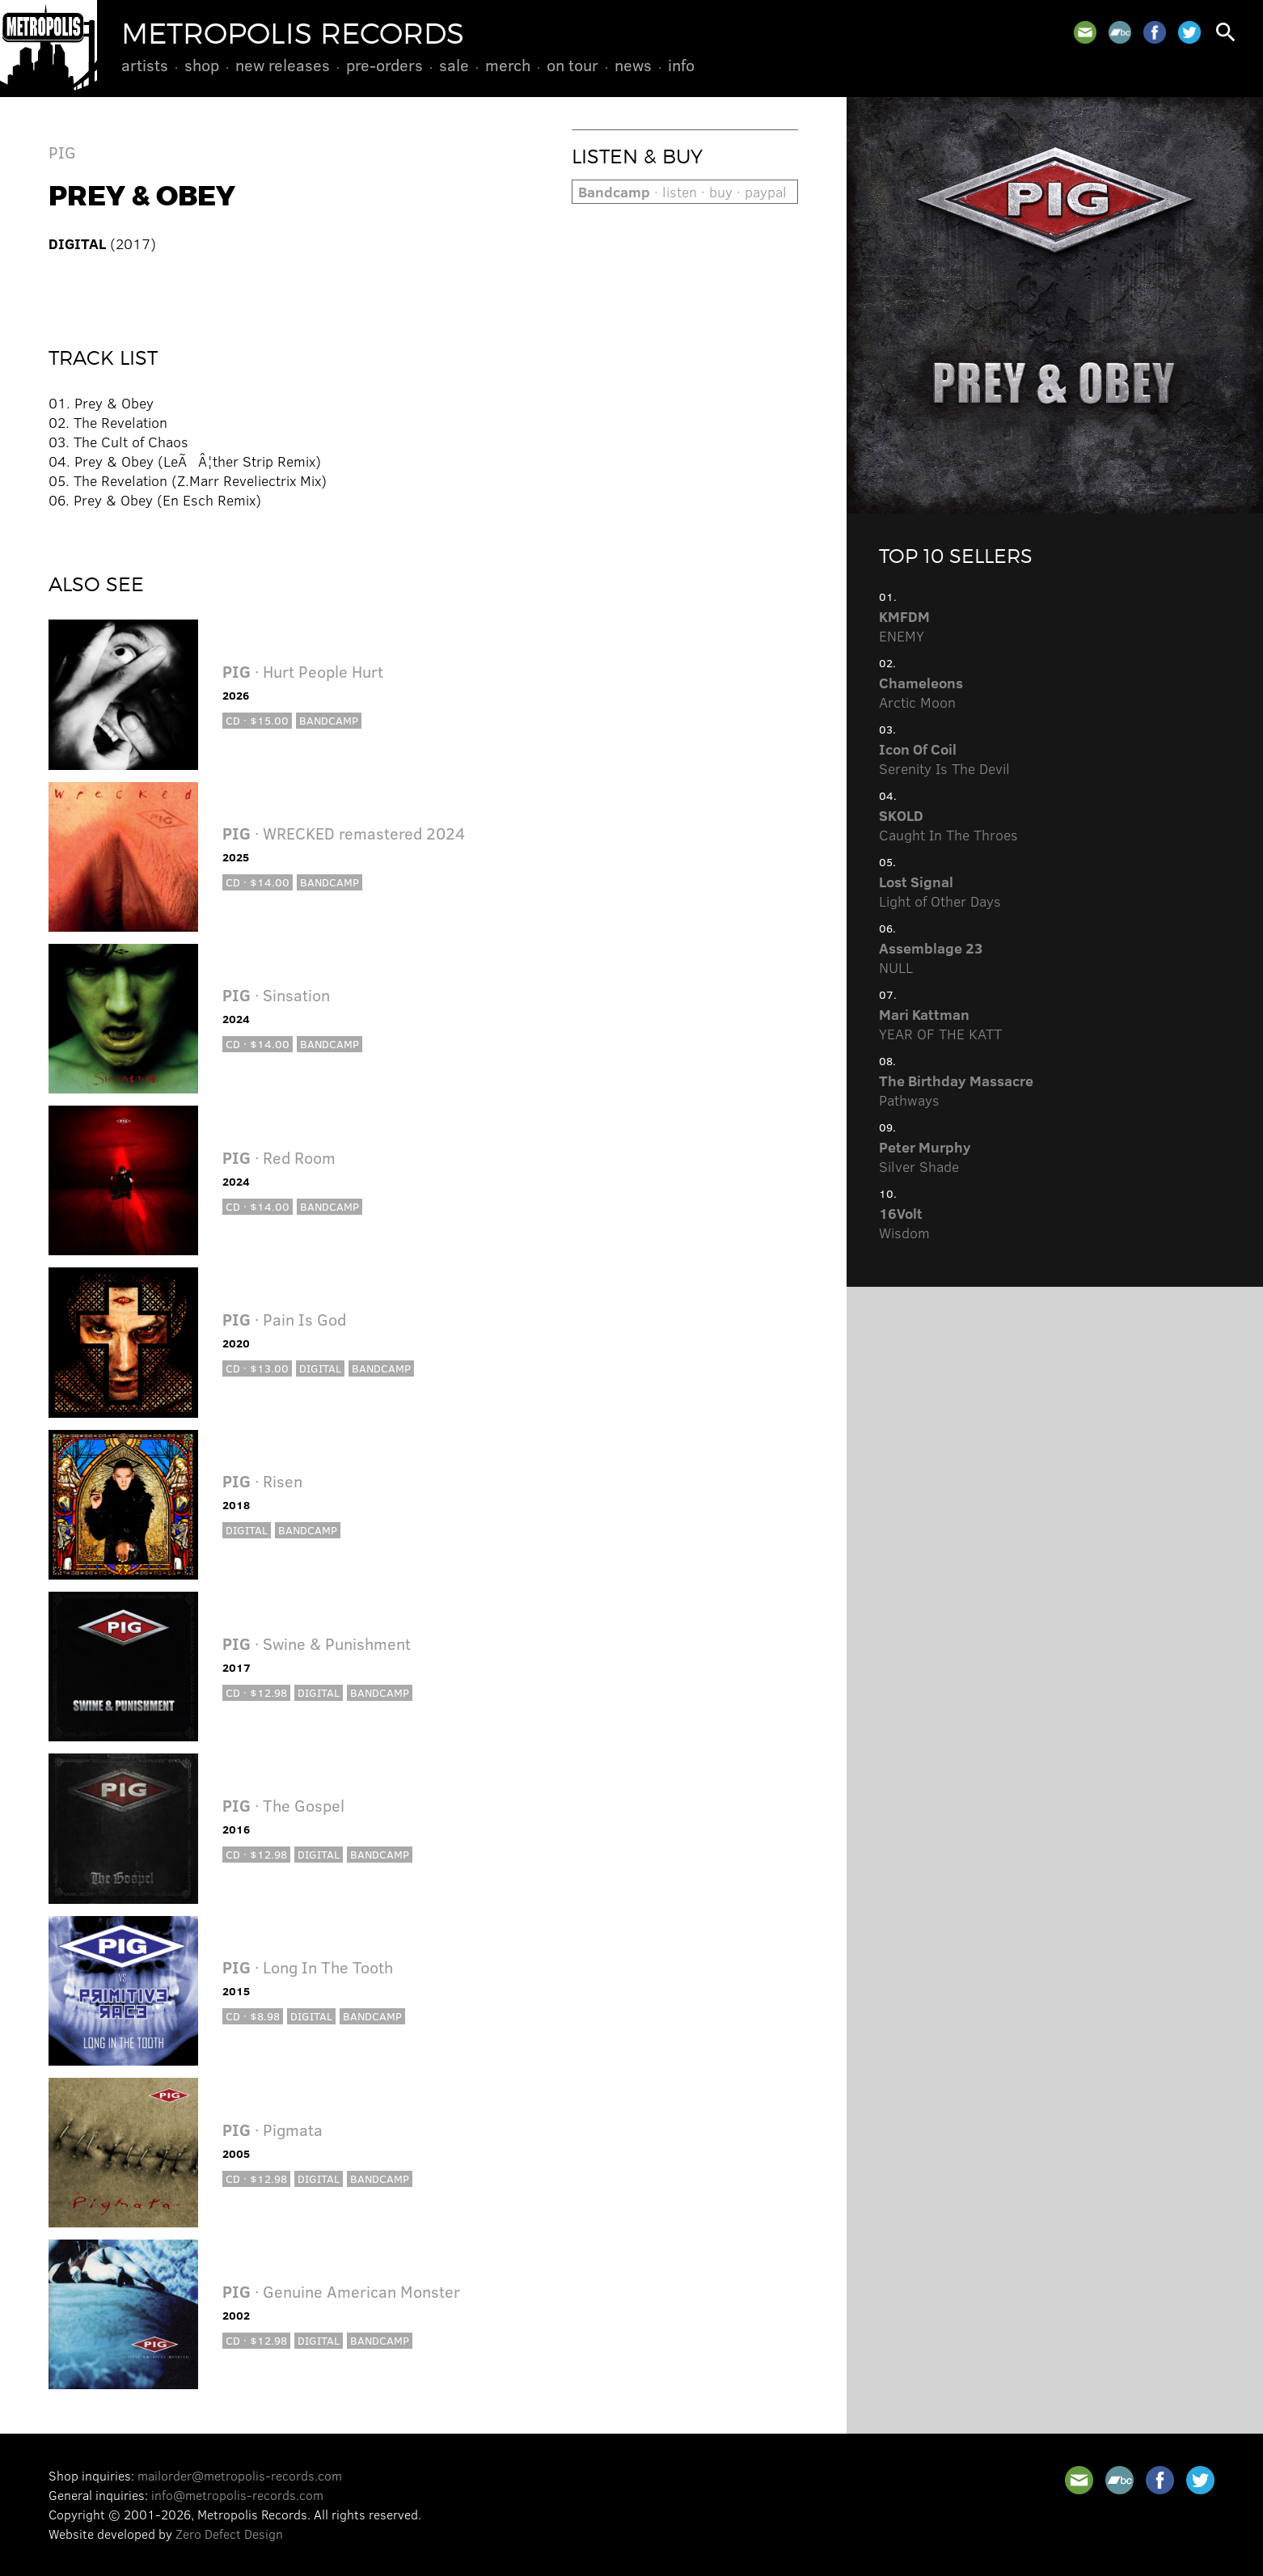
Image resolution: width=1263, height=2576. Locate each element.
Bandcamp (328, 720)
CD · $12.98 (256, 1692)
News (633, 64)
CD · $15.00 (257, 720)
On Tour (572, 64)
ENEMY (904, 626)
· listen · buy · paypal (682, 191)
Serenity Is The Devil (944, 758)
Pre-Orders (384, 64)
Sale (454, 64)
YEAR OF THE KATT (940, 1024)
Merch (507, 64)
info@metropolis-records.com (237, 2494)
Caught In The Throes (948, 825)
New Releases (282, 64)
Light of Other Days (940, 891)
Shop (201, 64)
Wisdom (904, 1222)
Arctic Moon (921, 692)
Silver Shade (925, 1156)
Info (681, 64)
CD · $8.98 (253, 2016)
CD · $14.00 (257, 882)
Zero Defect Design (229, 2533)
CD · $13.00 (257, 1368)
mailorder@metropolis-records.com (239, 2475)
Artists (144, 64)
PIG (62, 152)
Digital (320, 1368)
